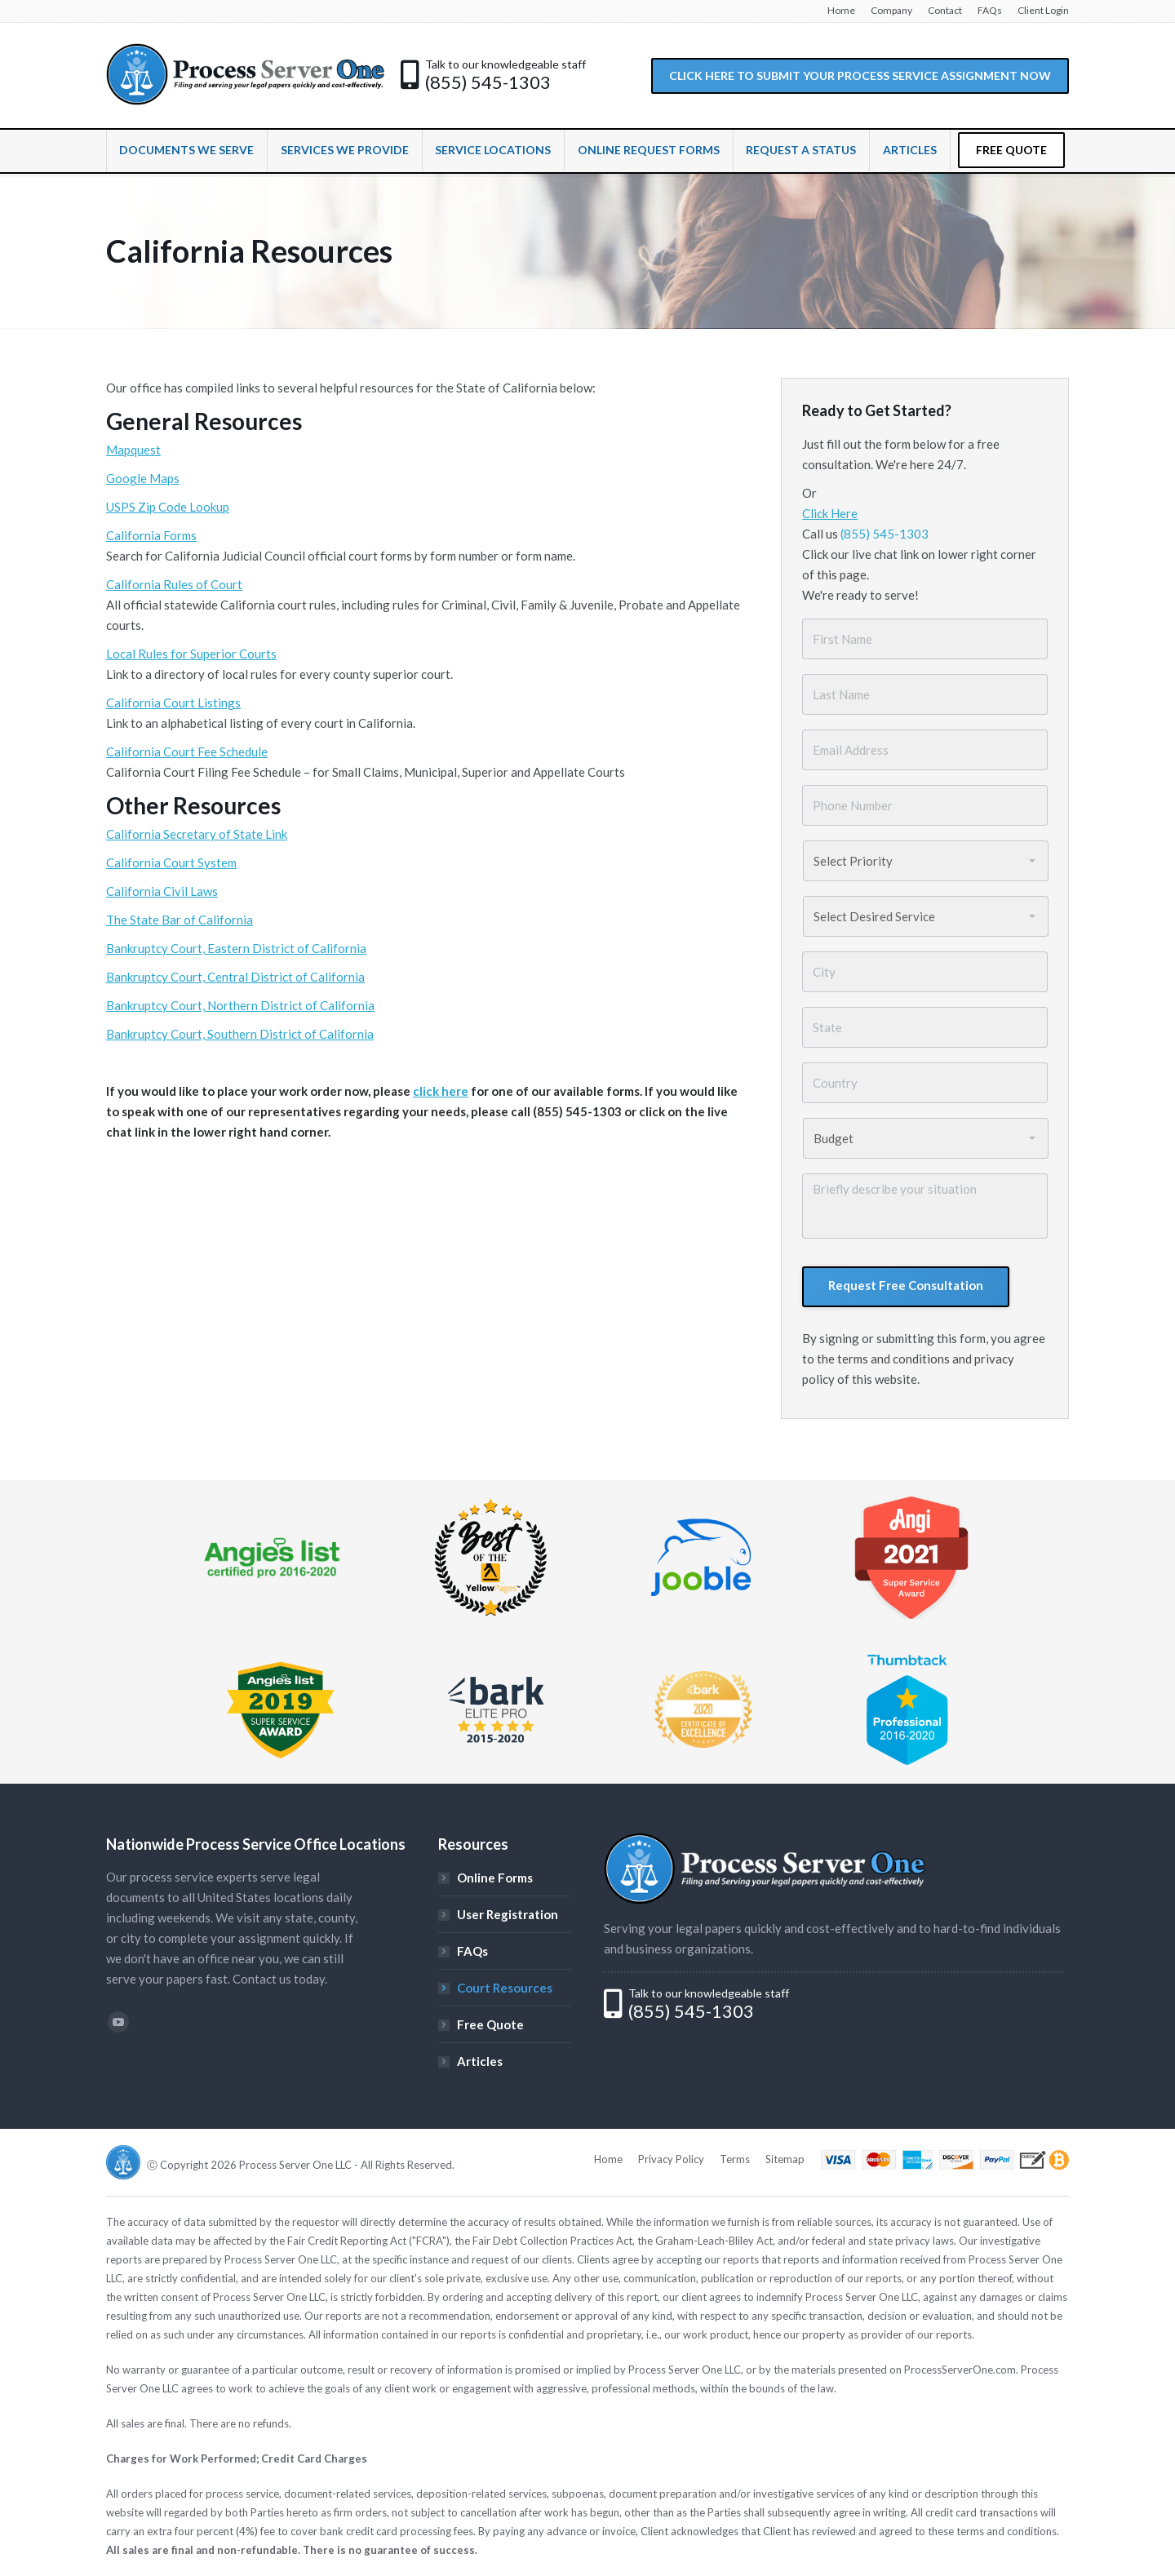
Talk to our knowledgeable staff (505, 64)
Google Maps (143, 478)
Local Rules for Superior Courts (191, 653)
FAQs (472, 1951)
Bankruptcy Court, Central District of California (235, 976)
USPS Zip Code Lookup (167, 506)
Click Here (830, 513)
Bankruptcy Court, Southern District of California (240, 1033)
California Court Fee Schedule (187, 751)
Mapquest (133, 449)
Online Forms (495, 1877)
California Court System (171, 862)
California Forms (151, 535)
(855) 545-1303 (488, 82)
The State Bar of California (179, 919)
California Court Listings (173, 702)
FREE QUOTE (1011, 150)
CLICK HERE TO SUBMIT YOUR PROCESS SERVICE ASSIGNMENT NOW (860, 75)
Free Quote (490, 2024)
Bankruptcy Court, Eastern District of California (236, 948)
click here (440, 1091)
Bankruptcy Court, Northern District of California (240, 1005)
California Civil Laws (162, 891)
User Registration (507, 1914)
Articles (480, 2061)
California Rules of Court (174, 584)
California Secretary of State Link (196, 834)
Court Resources (504, 1987)
